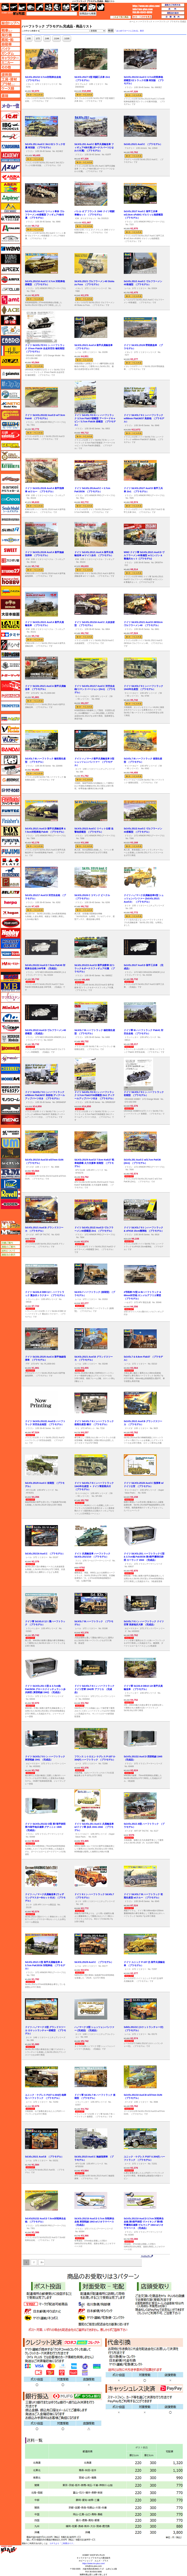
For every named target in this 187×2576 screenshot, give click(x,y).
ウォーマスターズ (10, 259)
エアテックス (10, 269)
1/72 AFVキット (88, 1428)
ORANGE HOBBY (34, 355)
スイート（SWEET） (10, 550)
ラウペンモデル (10, 1173)
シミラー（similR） (10, 530)
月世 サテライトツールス (10, 435)
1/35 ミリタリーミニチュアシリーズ (148, 905)
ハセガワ (129, 1302)
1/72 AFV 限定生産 (142, 1302)
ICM (77, 218)
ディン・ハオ (10, 645)
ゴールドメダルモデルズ (10, 456)
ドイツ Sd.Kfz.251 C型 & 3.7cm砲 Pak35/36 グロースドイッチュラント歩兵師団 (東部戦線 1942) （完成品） (45, 1689)
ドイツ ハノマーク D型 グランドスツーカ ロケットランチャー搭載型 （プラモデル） (45, 2030)
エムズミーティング (11, 1232)
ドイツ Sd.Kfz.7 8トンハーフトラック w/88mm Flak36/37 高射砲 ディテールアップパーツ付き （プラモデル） (45, 1095)
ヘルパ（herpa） (10, 903)
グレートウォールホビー (10, 425)
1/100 (66, 38)
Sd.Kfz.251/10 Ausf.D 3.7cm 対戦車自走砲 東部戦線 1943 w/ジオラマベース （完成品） (94, 2221)
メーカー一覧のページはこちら (10, 106)
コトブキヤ (10, 466)
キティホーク (10, 394)
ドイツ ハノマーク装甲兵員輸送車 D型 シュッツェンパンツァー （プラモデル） (94, 761)
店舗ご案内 (10, 1243)
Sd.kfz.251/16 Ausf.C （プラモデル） (45, 1553)
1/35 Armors (141, 148)
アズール (10, 167)
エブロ (10, 340)
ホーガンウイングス (10, 913)
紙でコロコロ (10, 384)
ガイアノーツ (10, 374)
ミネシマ (10, 1018)
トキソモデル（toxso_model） (10, 665)
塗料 (66, 7)
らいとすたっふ (10, 1163)
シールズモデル (10, 509)
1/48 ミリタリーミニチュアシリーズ (99, 769)
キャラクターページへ (10, 58)
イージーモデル (10, 208)
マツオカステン (10, 997)
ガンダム (57, 7)
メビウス (10, 1048)
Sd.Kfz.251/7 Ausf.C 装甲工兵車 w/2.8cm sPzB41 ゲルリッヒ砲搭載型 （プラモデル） (144, 214)
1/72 (38, 38)
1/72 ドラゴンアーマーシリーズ (148, 1564)
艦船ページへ (10, 39)
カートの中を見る (142, 17)
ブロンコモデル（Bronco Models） (10, 872)
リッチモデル (10, 1184)
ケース (92, 7)
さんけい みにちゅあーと (10, 489)
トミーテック (10, 675)
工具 (75, 7)
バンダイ (10, 749)
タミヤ (78, 769)
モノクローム (10, 1099)
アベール (10, 187)
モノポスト (10, 1109)
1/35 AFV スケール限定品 (44, 1904)
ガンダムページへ (10, 53)
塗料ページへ (10, 74)
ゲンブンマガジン (10, 445)
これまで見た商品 (120, 17)
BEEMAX (10, 780)
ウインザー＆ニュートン (10, 238)
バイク (39, 7)
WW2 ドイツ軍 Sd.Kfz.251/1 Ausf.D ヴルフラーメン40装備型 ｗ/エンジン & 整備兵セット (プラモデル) (144, 555)
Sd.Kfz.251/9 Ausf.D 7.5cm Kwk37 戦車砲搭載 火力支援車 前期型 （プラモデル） (94, 1162)
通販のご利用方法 (173, 5)
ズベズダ (30, 1167)
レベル (128, 288)
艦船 (22, 7)
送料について (10, 1251)
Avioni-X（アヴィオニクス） (10, 136)
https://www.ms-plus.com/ (93, 2563)
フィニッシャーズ (10, 821)
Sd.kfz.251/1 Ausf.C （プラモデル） (143, 144)
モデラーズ (10, 1069)
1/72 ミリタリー (139, 288)
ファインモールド (10, 801)
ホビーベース (10, 943)
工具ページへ (10, 79)
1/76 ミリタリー (40, 2160)
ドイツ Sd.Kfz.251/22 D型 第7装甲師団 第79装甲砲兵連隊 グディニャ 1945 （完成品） (45, 1827)
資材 (83, 7)
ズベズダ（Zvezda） (10, 591)
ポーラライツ (10, 923)
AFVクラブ (10, 289)
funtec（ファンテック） (10, 811)
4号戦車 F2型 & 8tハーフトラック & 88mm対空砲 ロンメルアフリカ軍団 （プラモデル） (143, 1295)
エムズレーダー (11, 1224)
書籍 (100, 7)
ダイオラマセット (88, 218)
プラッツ (10, 862)
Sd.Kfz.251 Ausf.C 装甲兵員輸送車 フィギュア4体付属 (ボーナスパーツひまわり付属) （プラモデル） (94, 147)
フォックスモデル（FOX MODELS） (10, 831)
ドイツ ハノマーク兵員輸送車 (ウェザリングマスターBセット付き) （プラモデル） (45, 1897)
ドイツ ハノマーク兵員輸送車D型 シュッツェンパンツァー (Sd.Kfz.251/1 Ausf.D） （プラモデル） (144, 898)
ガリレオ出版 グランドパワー (10, 415)
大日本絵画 (10, 614)
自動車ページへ (10, 44)
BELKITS (10, 892)
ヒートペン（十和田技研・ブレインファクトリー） (10, 770)
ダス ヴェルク (81, 84)
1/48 (47, 38)
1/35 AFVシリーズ (148, 1037)
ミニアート (10, 1007)
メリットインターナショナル (10, 1058)
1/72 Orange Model (51, 355)
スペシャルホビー (10, 581)
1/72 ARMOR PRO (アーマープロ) (149, 222)
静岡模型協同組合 (10, 520)
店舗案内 (173, 17)
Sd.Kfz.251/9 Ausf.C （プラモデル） (93, 1962)
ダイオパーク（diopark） (10, 604)
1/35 (29, 38)
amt (10, 300)
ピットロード (10, 790)
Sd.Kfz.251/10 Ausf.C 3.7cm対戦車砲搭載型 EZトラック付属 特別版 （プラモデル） (144, 80)
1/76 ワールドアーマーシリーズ (97, 1560)
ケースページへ (10, 88)
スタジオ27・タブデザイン (10, 571)
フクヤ (10, 841)
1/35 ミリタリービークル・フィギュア (48, 495)
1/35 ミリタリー (96, 84)
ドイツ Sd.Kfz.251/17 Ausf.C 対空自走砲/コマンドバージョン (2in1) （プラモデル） (94, 689)
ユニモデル (10, 1133)
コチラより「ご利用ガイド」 (62, 2543)
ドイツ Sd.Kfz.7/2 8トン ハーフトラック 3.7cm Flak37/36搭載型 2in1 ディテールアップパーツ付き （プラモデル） (94, 1095)
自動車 (31, 7)
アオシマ (10, 147)
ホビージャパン (10, 933)
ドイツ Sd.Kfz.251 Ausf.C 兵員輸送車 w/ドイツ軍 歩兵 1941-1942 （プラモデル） (94, 1827)
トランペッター (131, 1037)
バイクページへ (10, 49)
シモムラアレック (10, 540)
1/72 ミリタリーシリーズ (46, 84)
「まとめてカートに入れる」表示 (129, 31)
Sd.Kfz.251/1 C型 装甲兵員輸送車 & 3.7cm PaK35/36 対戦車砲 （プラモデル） (45, 1965)
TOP (13, 13)
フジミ (78, 1560)
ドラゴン (129, 87)
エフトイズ (10, 330)
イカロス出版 (10, 218)
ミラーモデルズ (10, 1038)
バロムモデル (10, 739)
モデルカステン (10, 1089)
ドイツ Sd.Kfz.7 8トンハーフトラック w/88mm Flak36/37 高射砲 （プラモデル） (144, 418)
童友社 (10, 655)
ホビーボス (10, 954)
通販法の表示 (10, 1254)
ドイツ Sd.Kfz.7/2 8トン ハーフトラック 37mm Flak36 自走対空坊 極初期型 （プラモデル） (45, 348)
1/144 (56, 38)
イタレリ (30, 84)
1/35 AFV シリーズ (94, 1170)
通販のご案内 (10, 1247)
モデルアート (10, 1079)
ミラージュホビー (10, 1028)
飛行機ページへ (10, 35)
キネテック (10, 405)
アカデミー (129, 148)
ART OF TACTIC (42, 1234)
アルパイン (10, 198)
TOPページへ (10, 23)
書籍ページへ (10, 95)
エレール (10, 351)
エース (78, 1763)
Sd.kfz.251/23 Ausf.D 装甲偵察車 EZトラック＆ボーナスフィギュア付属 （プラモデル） (94, 968)
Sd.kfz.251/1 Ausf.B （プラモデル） (44, 2156)
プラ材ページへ (10, 84)
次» (42, 2262)
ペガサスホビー (10, 882)
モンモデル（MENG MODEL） (10, 1120)
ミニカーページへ (10, 62)
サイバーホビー (82, 696)
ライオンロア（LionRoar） (10, 1153)
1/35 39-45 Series (142, 87)
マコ (77, 1428)
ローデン (10, 1204)
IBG (10, 126)
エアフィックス (10, 279)
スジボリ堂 (10, 560)
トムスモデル (10, 686)
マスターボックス (10, 987)
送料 (173, 9)
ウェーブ (10, 249)
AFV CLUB (80, 1170)
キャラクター (48, 7)
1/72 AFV (35, 693)
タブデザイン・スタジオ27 (10, 624)
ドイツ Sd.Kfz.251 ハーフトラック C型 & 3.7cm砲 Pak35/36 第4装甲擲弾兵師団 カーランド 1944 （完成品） (144, 1556)
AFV (10, 30)
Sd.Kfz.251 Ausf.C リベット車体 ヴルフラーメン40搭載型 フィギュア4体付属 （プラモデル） (44, 214)
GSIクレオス (10, 499)
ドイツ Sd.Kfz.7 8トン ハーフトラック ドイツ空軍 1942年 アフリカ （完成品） (94, 1689)
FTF (27, 693)
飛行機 (13, 7)
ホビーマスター (131, 1628)
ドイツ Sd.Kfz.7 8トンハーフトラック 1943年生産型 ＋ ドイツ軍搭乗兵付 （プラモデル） (94, 1486)
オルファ (10, 361)
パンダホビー (10, 760)
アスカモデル (10, 177)
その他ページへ (10, 67)
